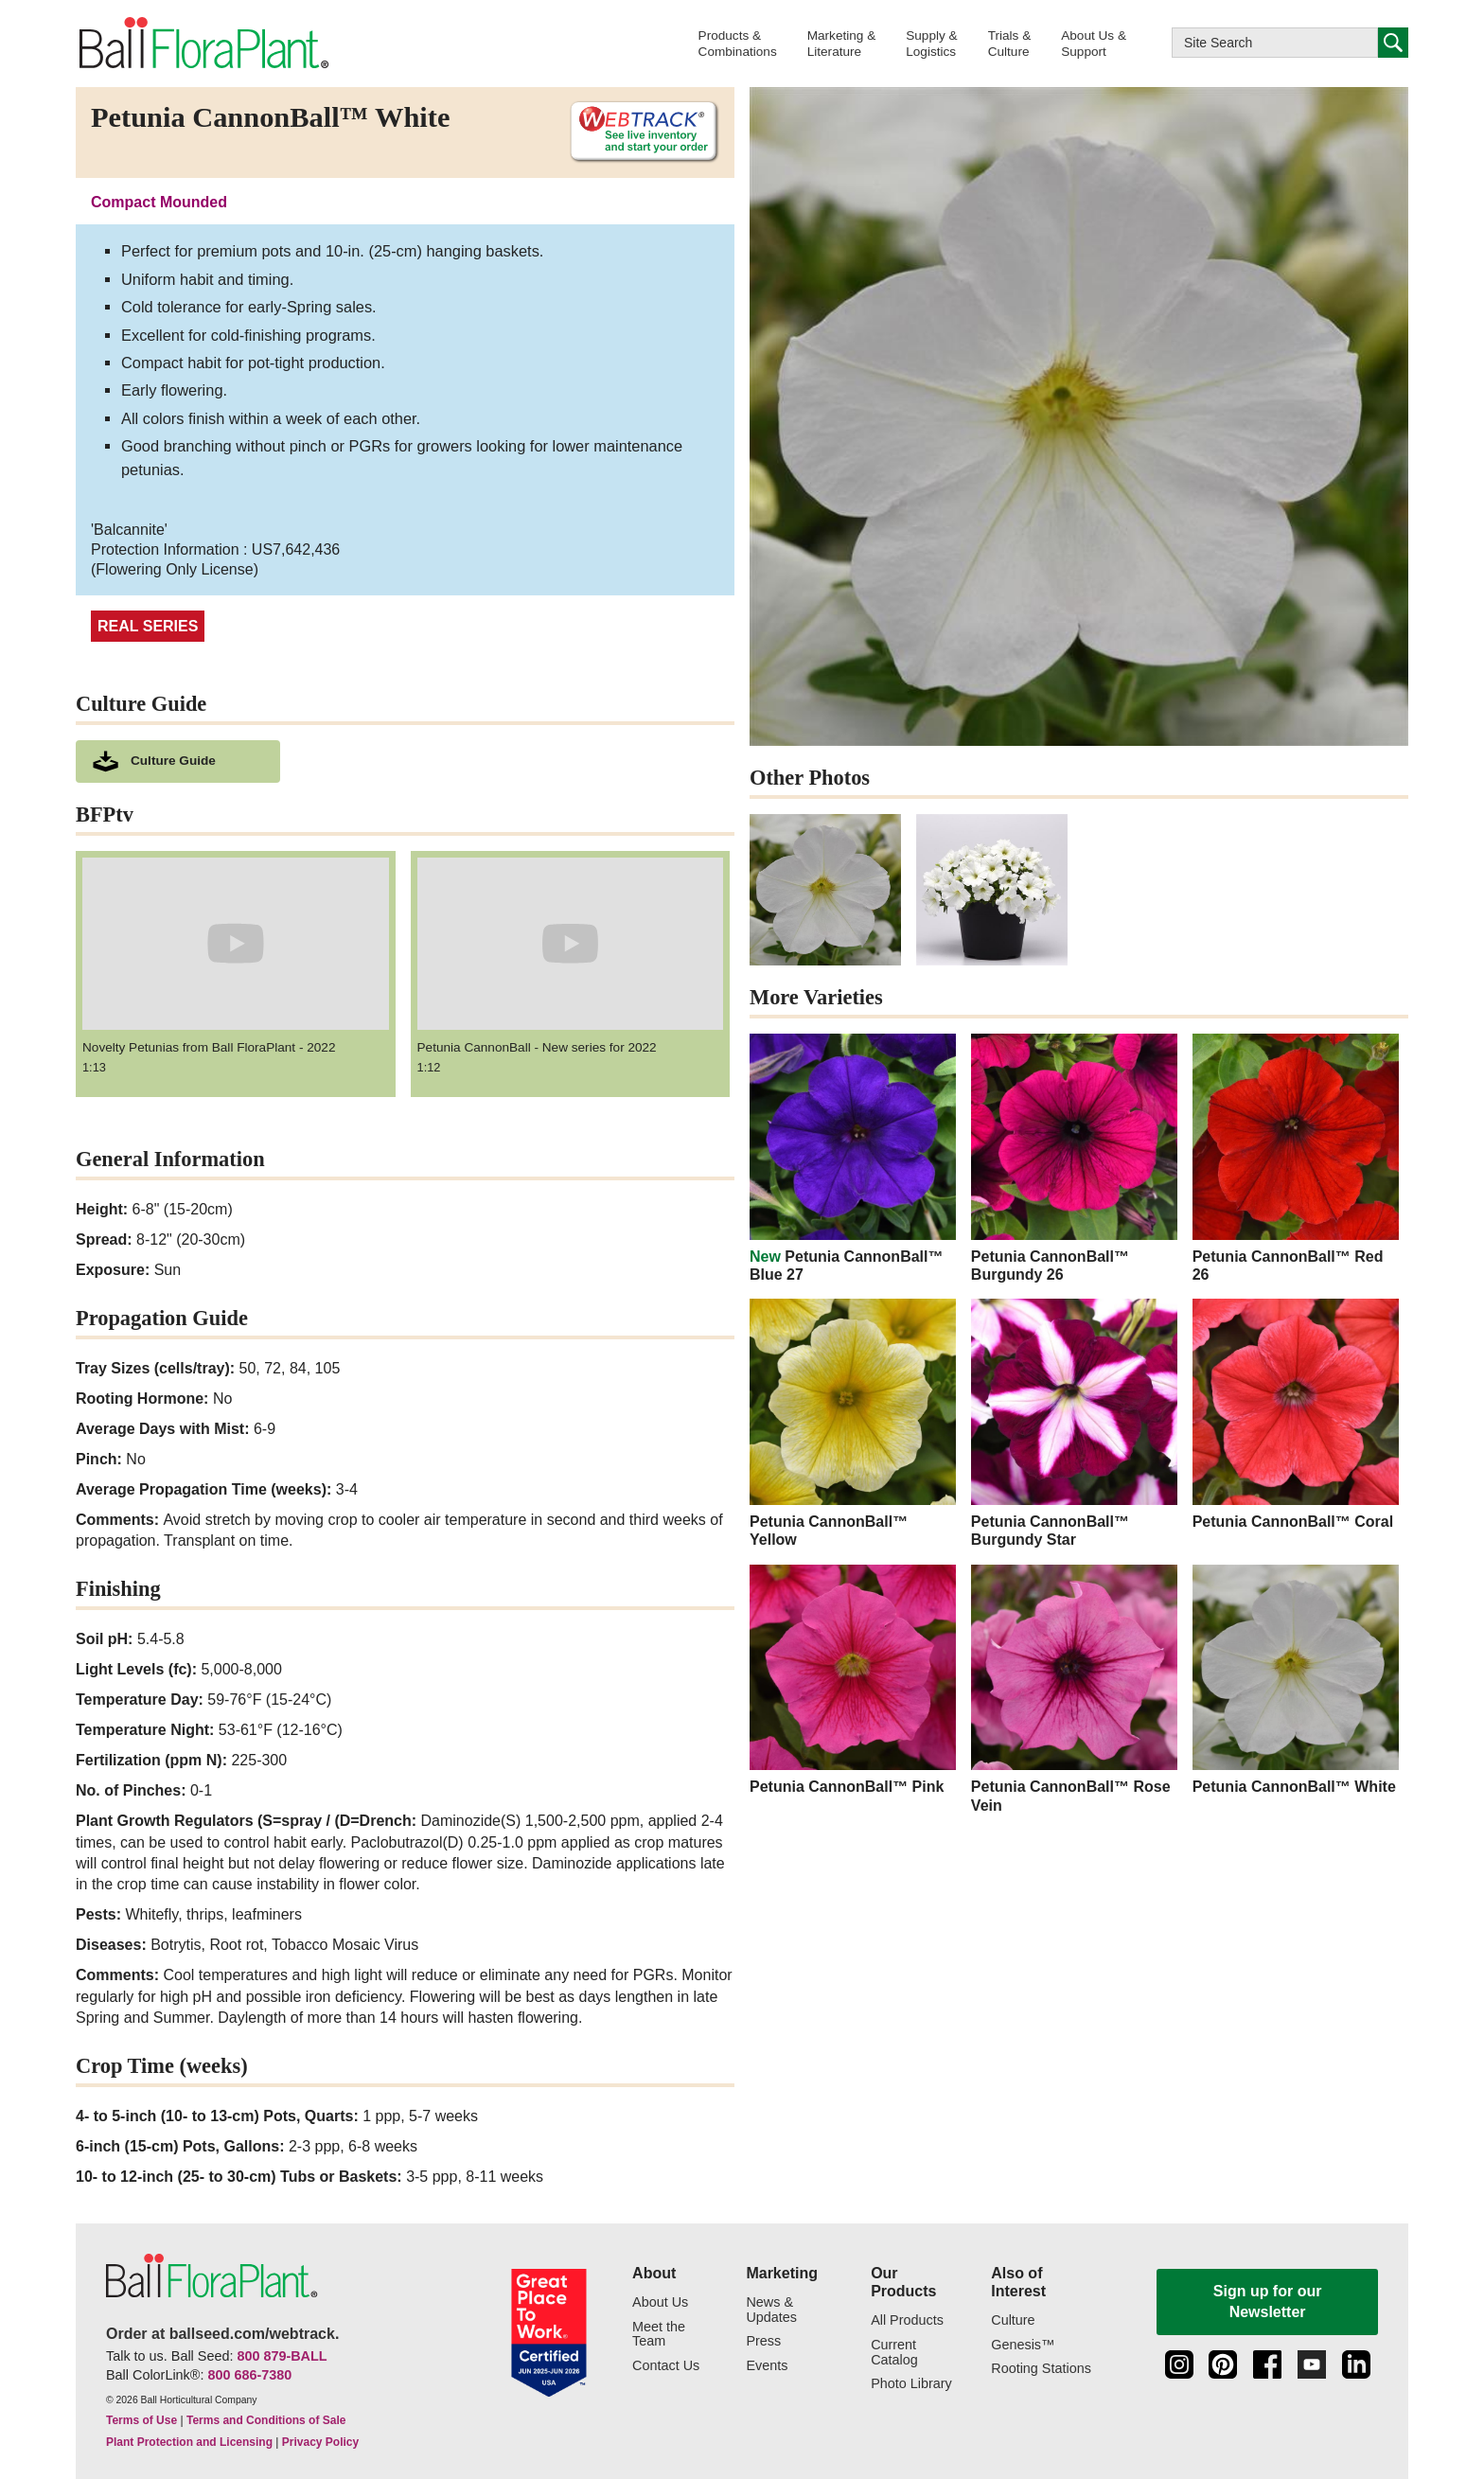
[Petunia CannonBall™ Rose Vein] (1074, 1690)
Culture (1012, 2320)
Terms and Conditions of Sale (265, 2420)
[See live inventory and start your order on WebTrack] (637, 132)
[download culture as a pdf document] (178, 761)
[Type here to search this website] (1275, 42)
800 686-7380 (249, 2374)
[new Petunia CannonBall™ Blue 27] (853, 1159)
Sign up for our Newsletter (1267, 2301)
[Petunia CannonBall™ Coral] (1295, 1415)
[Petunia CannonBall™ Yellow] (853, 1424)
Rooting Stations (1041, 2369)
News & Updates (771, 2310)
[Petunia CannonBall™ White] (1295, 1681)
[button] (737, 43)
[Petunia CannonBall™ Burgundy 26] (1074, 1159)
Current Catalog (894, 2352)
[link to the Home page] (202, 43)
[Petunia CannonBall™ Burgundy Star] (1074, 1424)
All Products (907, 2320)
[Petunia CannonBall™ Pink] (853, 1681)
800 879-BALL (282, 2356)
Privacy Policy (320, 2442)
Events (766, 2366)
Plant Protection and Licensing (189, 2442)
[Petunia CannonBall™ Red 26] (1295, 1159)
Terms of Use (141, 2420)
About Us (660, 2302)
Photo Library (911, 2384)
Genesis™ (1022, 2345)
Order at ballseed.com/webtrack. (222, 2334)
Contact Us (665, 2366)
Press (763, 2341)
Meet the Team (658, 2334)
